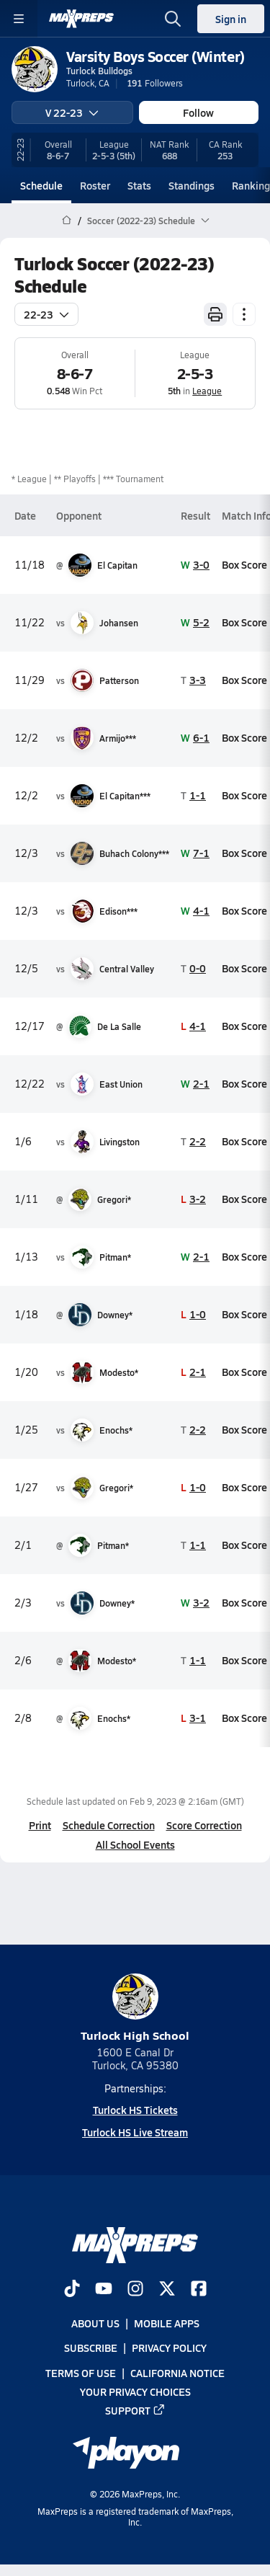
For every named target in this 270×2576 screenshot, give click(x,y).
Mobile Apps (166, 2323)
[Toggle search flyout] (173, 18)
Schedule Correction (109, 1824)
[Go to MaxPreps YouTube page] (103, 2290)
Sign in (230, 19)
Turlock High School (135, 2008)
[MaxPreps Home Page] (66, 220)
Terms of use (80, 2373)
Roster (95, 185)
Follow (198, 112)
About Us (95, 2323)
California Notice (177, 2373)
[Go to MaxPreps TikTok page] (72, 2290)
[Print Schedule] (215, 314)
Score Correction (204, 1825)
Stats (139, 185)
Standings (191, 185)
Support (135, 2410)
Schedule (41, 185)
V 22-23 (72, 112)
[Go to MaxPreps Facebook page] (198, 2290)
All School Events (135, 1844)
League (207, 390)
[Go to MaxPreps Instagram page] (135, 2290)
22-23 (46, 314)
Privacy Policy (169, 2347)
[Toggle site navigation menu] (18, 18)
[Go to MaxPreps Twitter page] (167, 2290)
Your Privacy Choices (135, 2391)
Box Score (244, 564)
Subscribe (90, 2347)
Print (40, 1824)
